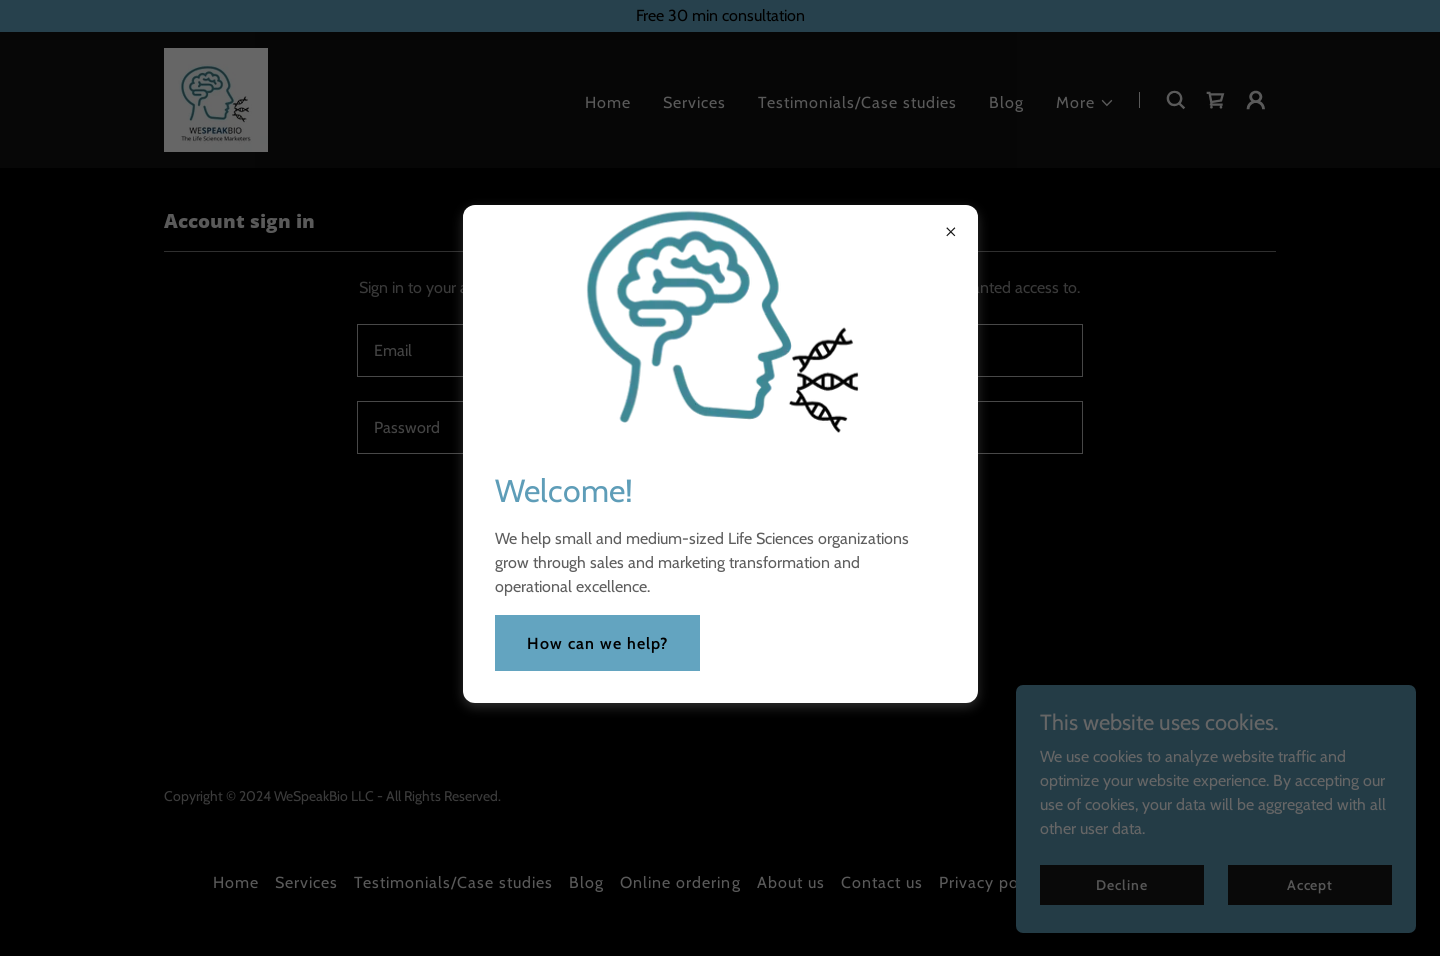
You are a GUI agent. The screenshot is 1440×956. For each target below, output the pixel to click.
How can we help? (597, 643)
